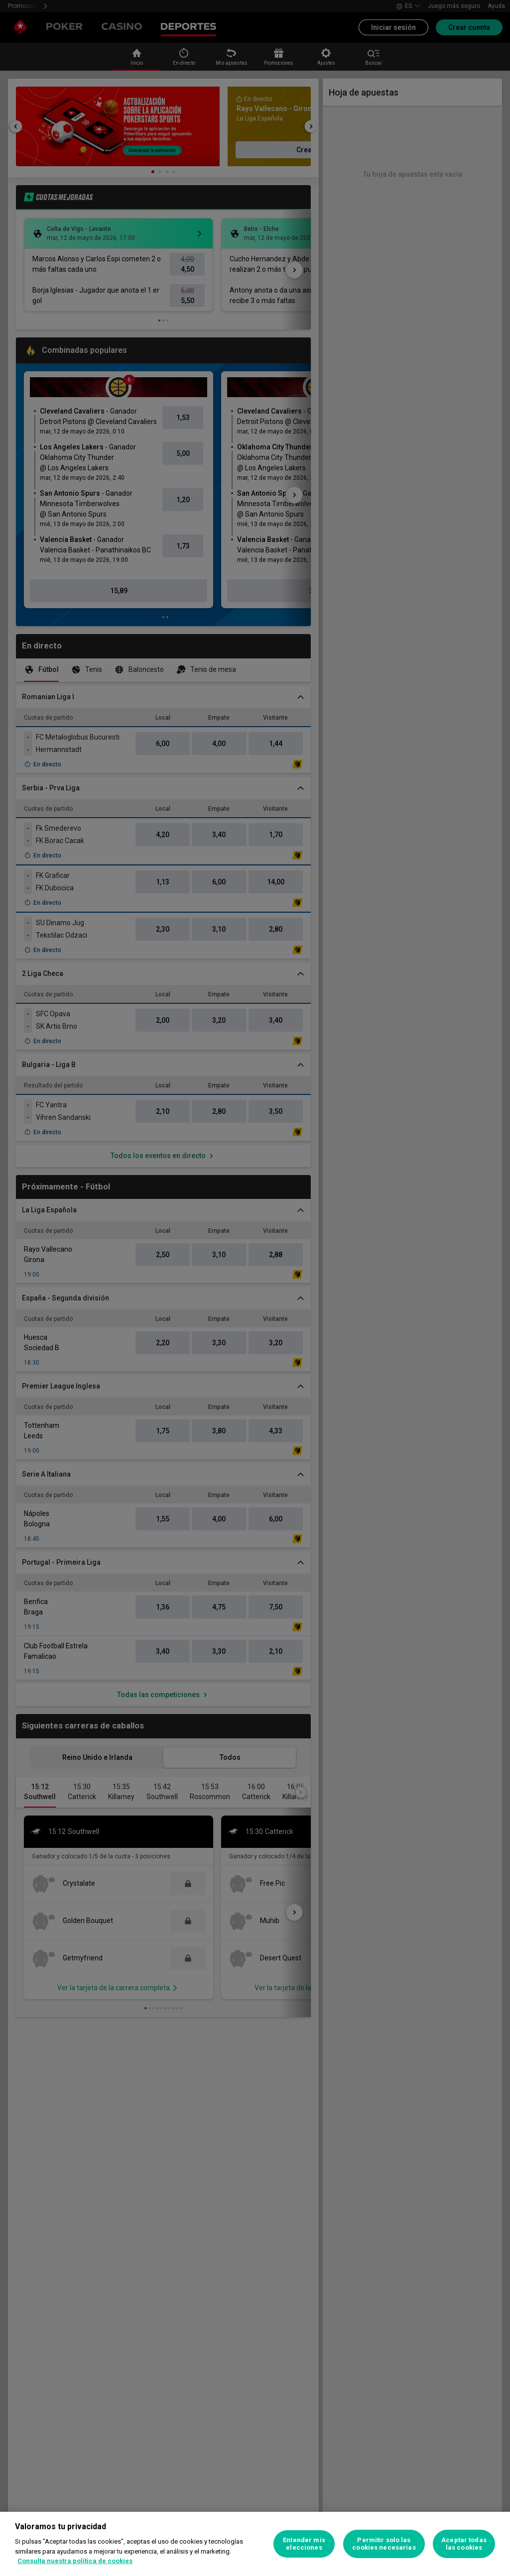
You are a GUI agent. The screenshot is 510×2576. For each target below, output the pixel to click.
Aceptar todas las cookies (464, 2544)
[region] (255, 2544)
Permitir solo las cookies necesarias (383, 2544)
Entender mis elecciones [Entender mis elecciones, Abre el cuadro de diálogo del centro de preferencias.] (304, 2544)
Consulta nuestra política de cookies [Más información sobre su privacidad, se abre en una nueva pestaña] (74, 2561)
